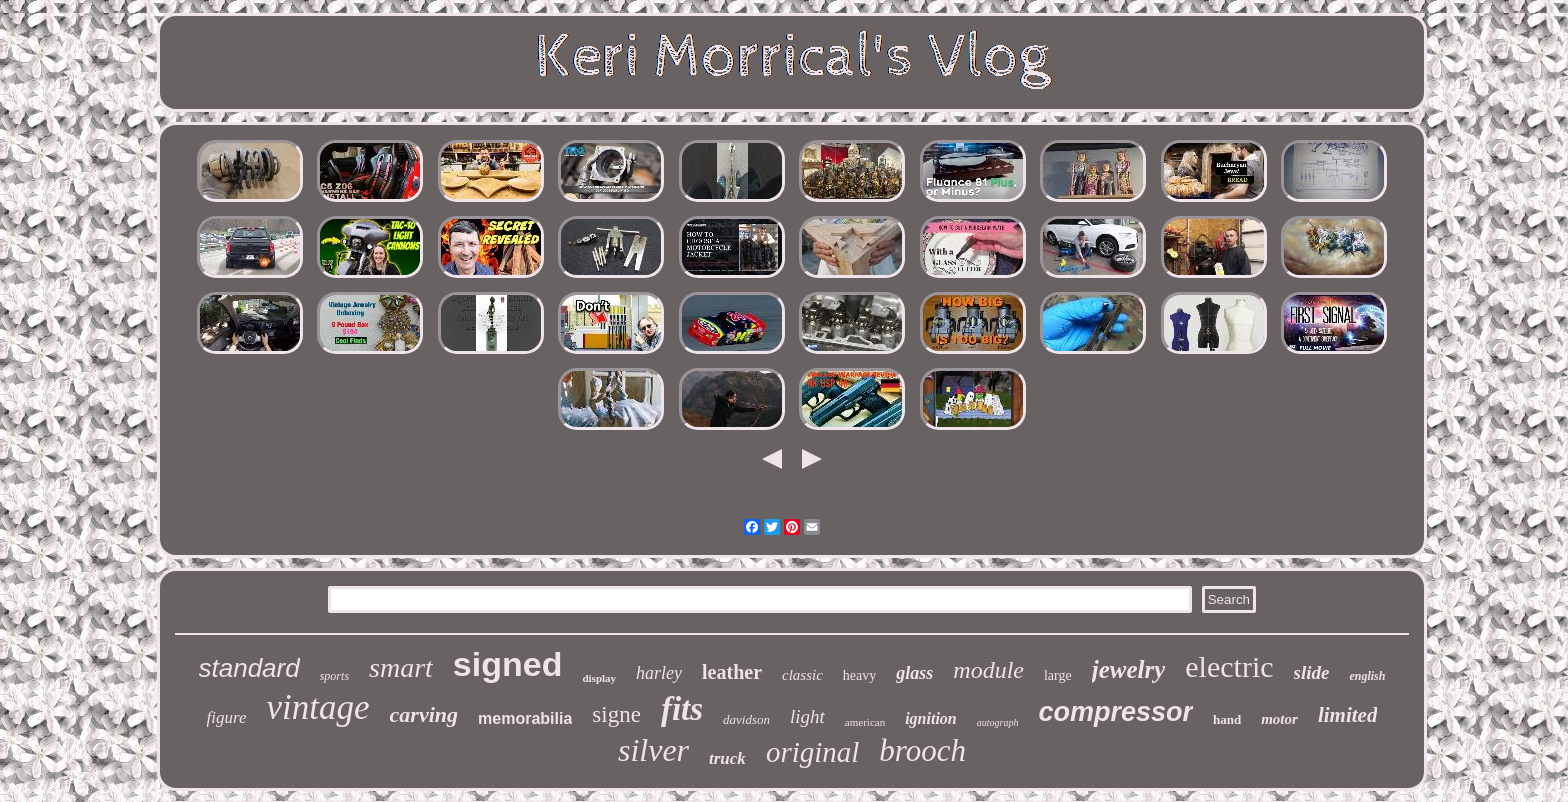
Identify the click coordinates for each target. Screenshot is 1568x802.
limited (1348, 715)
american (865, 722)
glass (914, 673)
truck (727, 758)
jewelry (1129, 669)
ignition (931, 718)
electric (1229, 666)
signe (616, 714)
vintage (318, 707)
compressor (1115, 712)
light (807, 716)
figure (227, 717)
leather (732, 672)
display (599, 678)
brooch (922, 750)
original (812, 752)
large (1058, 675)
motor (1279, 719)
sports (334, 676)
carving (424, 714)
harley (659, 673)
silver (653, 750)
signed (508, 664)
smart (401, 667)
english (1367, 676)
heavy (859, 675)
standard (249, 668)
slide (1312, 672)
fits (682, 709)
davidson (746, 719)
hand (1227, 719)
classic (802, 675)
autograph (998, 722)
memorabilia (525, 718)
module (988, 670)
